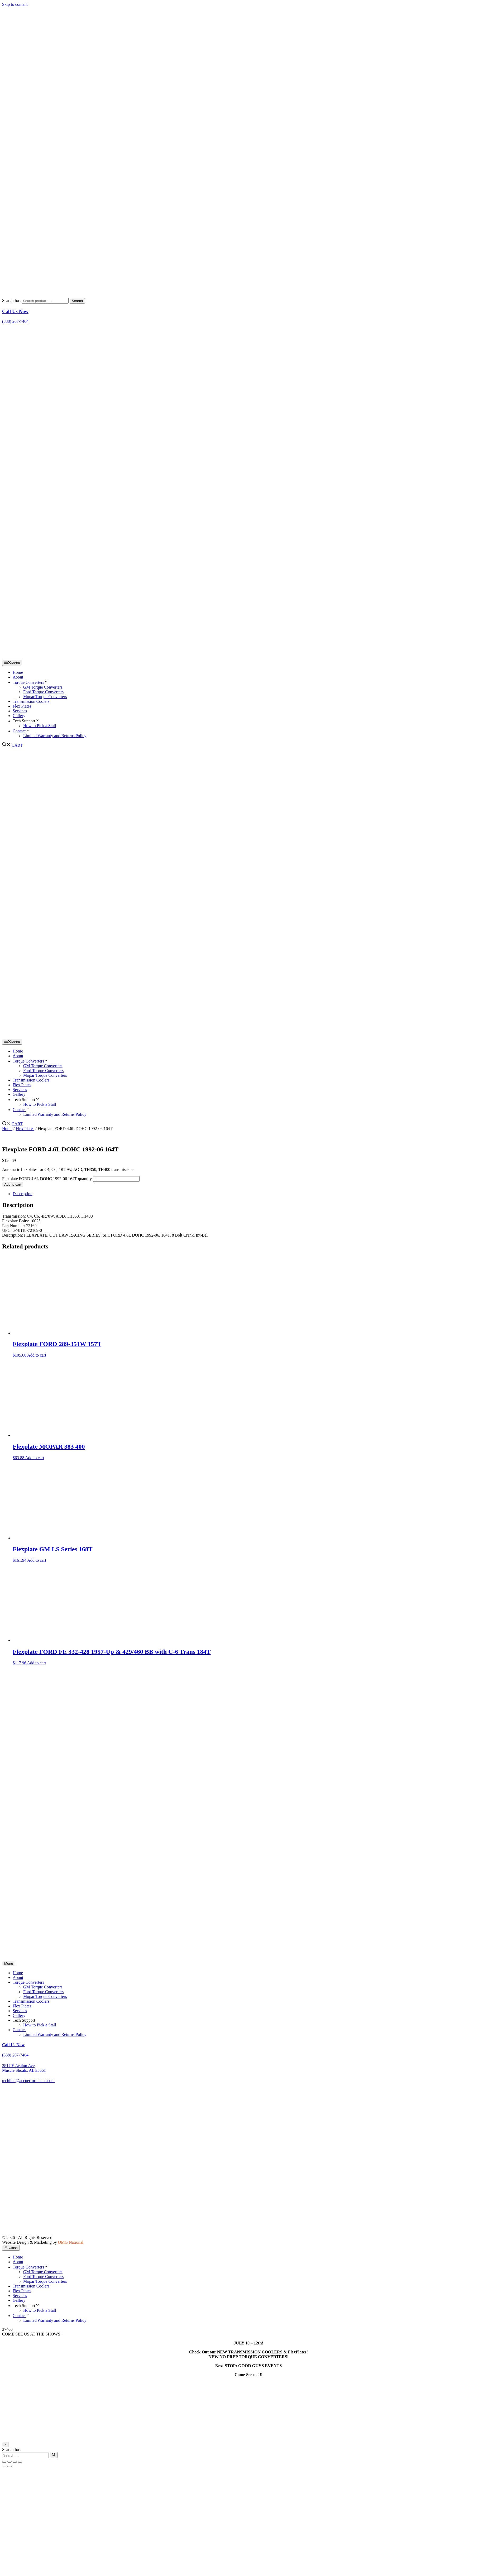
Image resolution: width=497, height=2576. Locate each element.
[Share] (15, 2462)
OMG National (70, 2242)
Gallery (19, 715)
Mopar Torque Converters (45, 696)
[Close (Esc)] (20, 2462)
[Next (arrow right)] (9, 2466)
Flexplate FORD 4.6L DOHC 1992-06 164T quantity (47, 1178)
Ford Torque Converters (43, 692)
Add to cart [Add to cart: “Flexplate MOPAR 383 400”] (34, 1457)
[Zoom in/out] (4, 2462)
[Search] (54, 2455)
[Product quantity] (116, 1179)
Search (77, 301)
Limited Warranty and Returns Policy (54, 735)
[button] (6, 745)
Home (18, 672)
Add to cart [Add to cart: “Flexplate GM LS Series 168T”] (36, 1560)
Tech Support (26, 721)
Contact (21, 731)
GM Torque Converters (43, 687)
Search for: (11, 300)
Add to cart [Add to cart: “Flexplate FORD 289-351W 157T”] (36, 1355)
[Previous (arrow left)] (4, 2466)
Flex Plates (22, 706)
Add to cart (12, 1184)
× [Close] (5, 2445)
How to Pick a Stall (39, 725)
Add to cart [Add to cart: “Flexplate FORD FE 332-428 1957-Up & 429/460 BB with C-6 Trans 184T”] (36, 1663)
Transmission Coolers (31, 701)
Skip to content (15, 4)
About (18, 677)
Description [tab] (22, 1193)
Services (20, 711)
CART (17, 745)
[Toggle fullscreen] (9, 2462)
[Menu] (8, 1963)
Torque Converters (30, 682)
